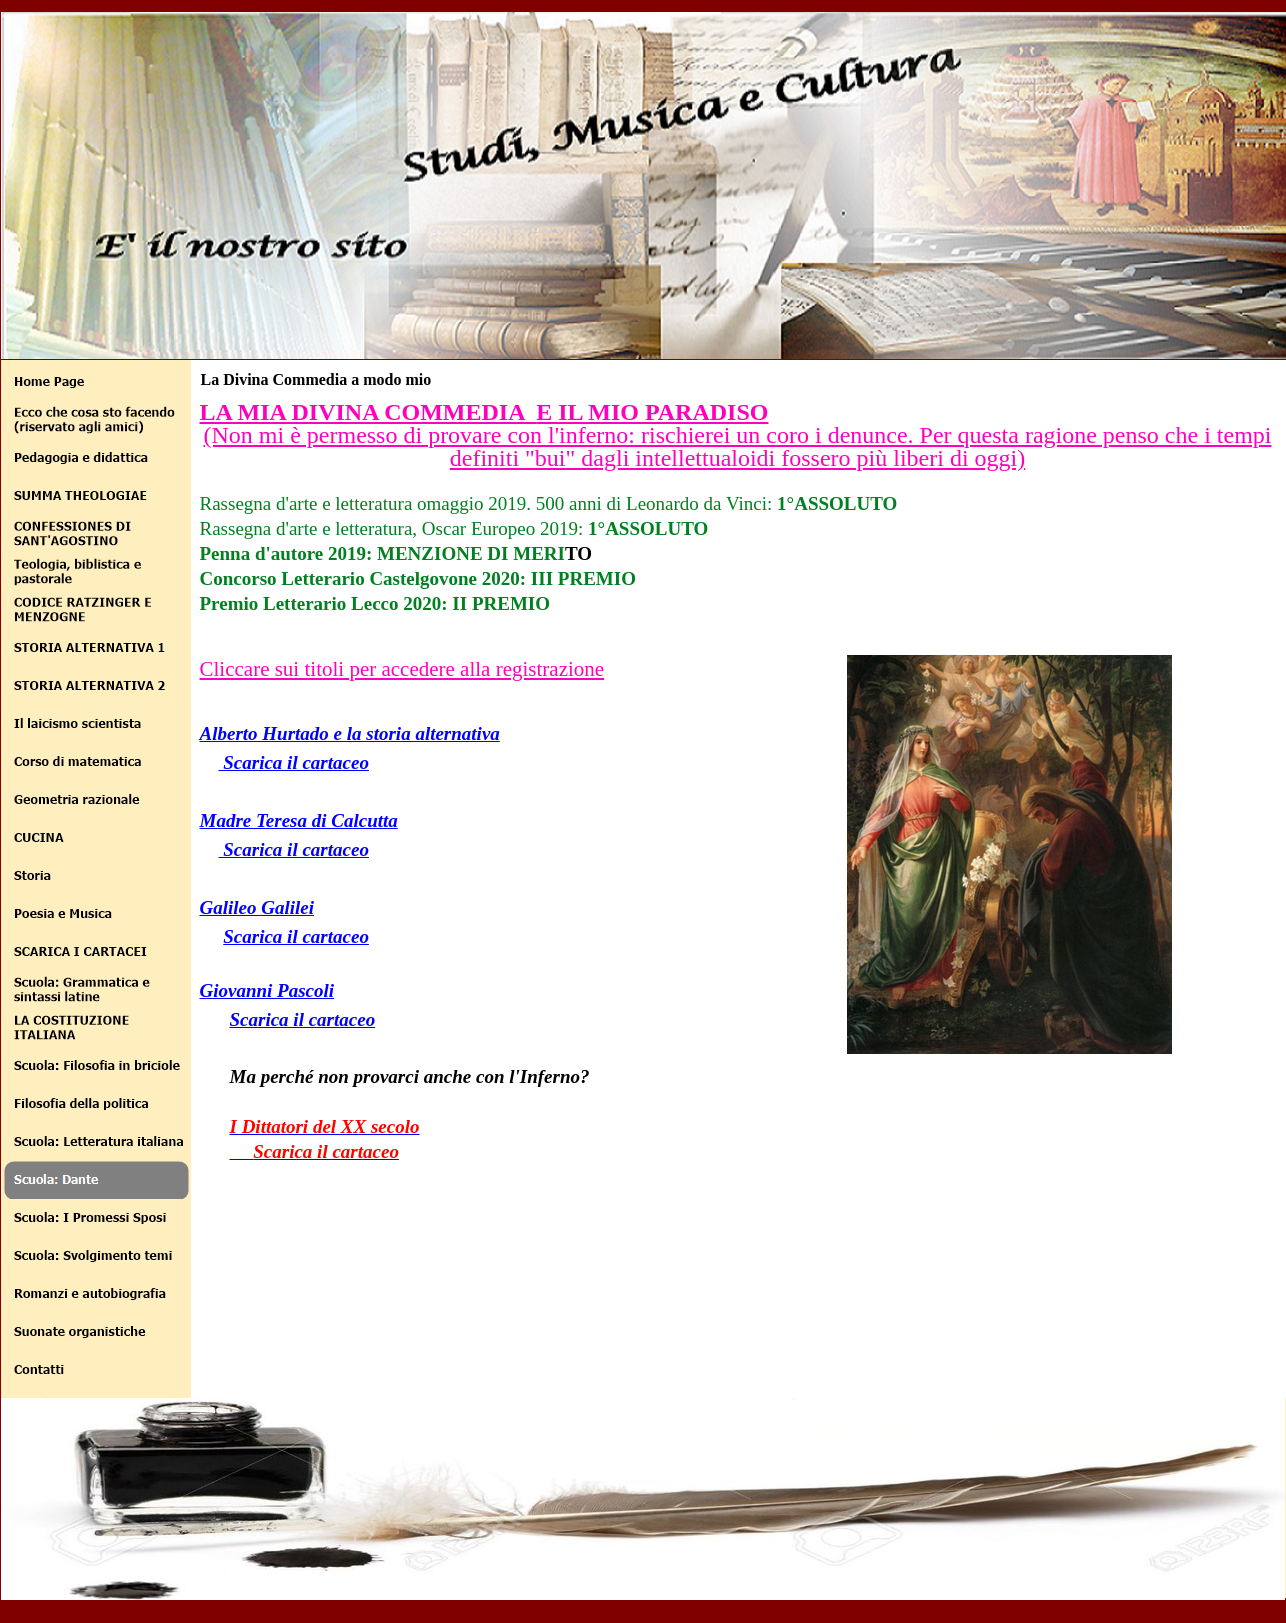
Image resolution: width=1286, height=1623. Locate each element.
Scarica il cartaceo (294, 762)
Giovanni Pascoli (267, 990)
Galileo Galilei (257, 907)
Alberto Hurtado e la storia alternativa (350, 733)
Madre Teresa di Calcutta (299, 820)
